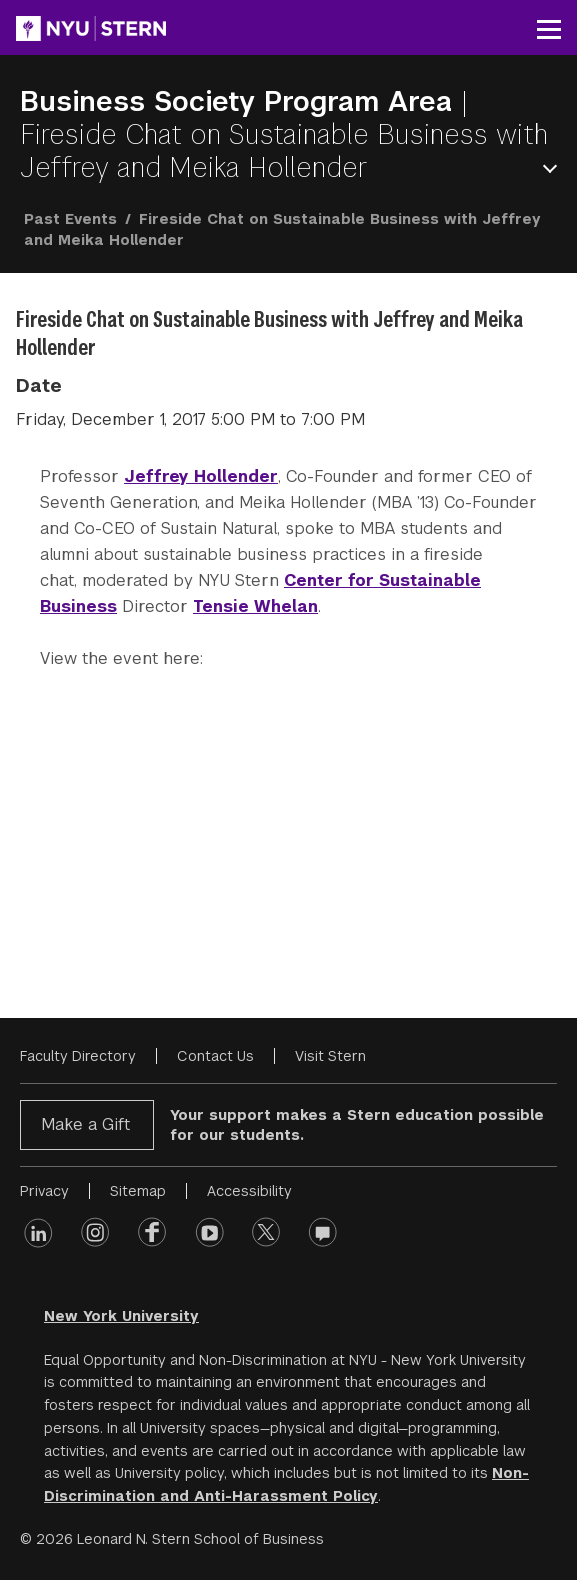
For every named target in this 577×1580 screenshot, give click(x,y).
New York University (121, 1316)
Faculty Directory (78, 1056)
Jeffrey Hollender (201, 476)
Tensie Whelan (255, 606)
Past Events (70, 219)
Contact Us (215, 1056)
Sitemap (138, 1191)
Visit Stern (330, 1056)
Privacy (44, 1191)
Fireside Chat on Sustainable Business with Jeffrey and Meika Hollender (284, 151)
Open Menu (554, 168)
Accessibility (249, 1191)
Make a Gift (85, 1124)
